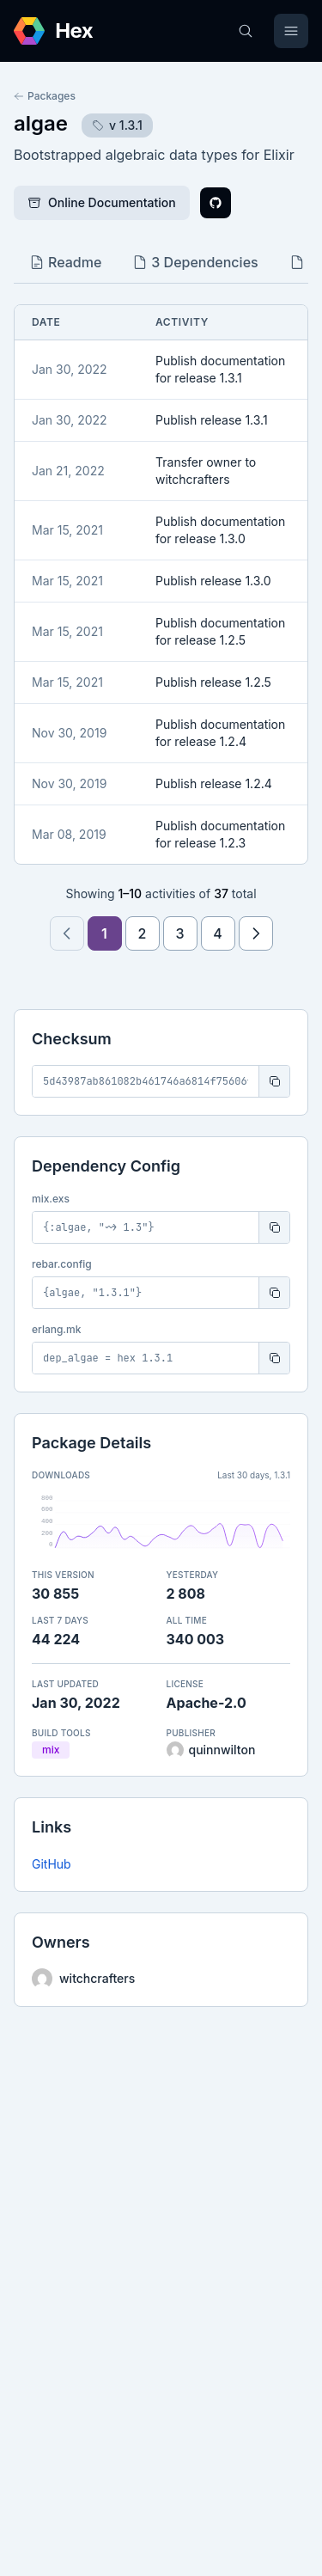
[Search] (245, 31)
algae (41, 123)
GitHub (51, 1864)
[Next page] (256, 933)
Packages (45, 95)
